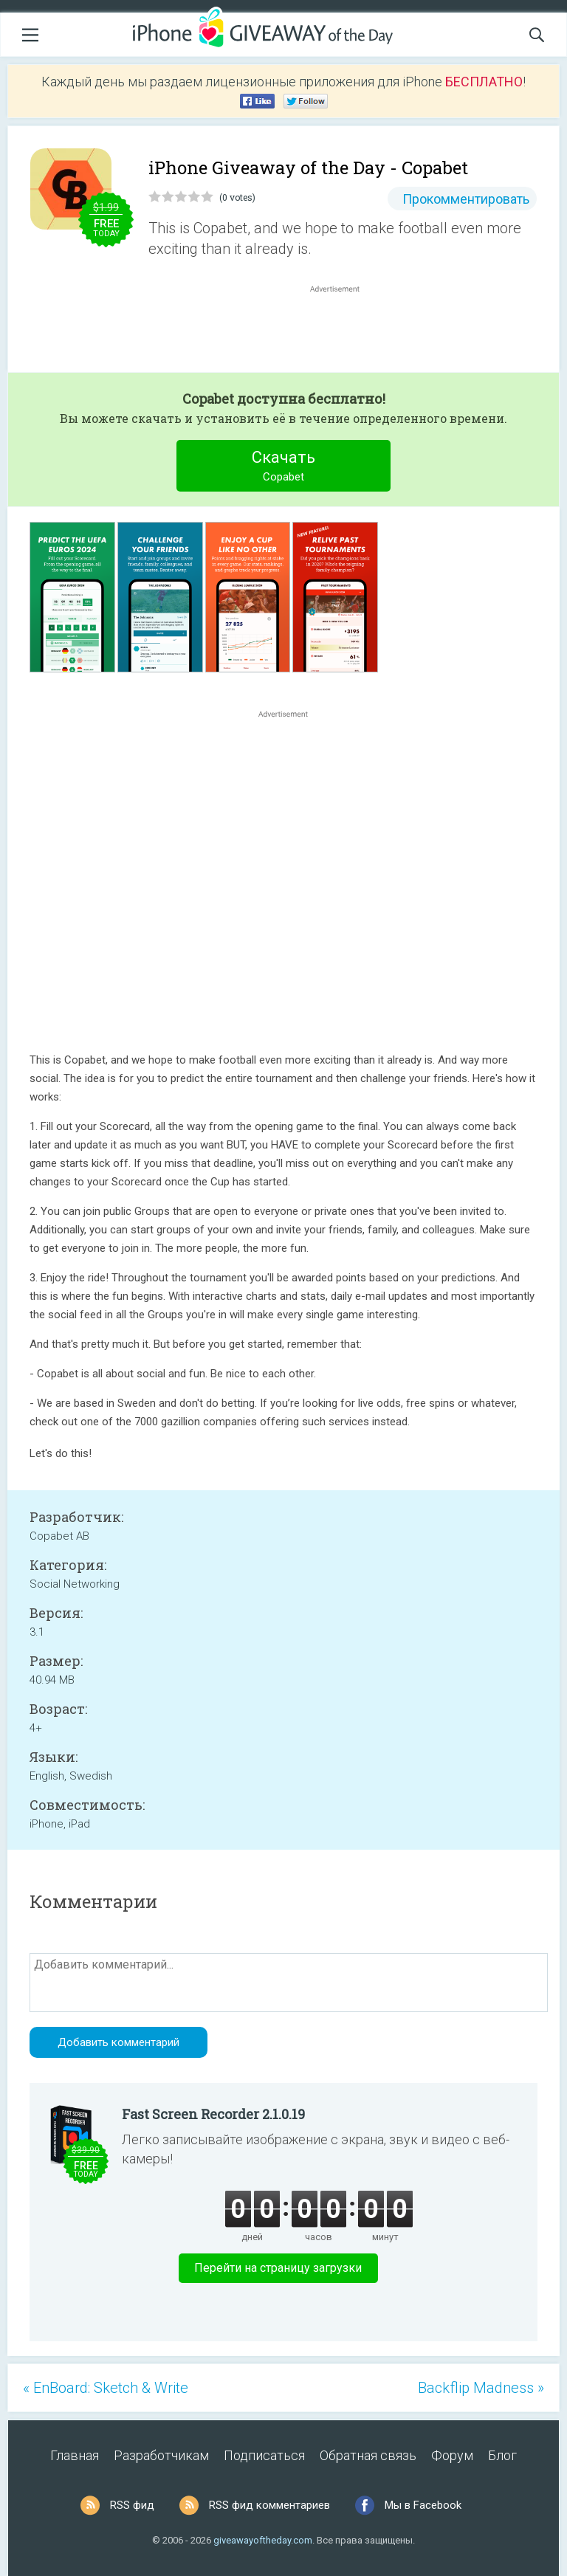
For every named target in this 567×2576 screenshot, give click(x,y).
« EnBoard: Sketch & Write (105, 2388)
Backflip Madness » (481, 2388)
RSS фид (132, 2505)
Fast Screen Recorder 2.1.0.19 (213, 2114)
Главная (74, 2455)
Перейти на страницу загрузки (278, 2268)
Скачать (284, 467)
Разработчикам (161, 2455)
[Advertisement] (342, 331)
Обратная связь (368, 2455)
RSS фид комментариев (269, 2505)
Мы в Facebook (423, 2505)
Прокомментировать (465, 199)
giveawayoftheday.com (262, 2540)
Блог (502, 2455)
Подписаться (264, 2455)
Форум (452, 2455)
